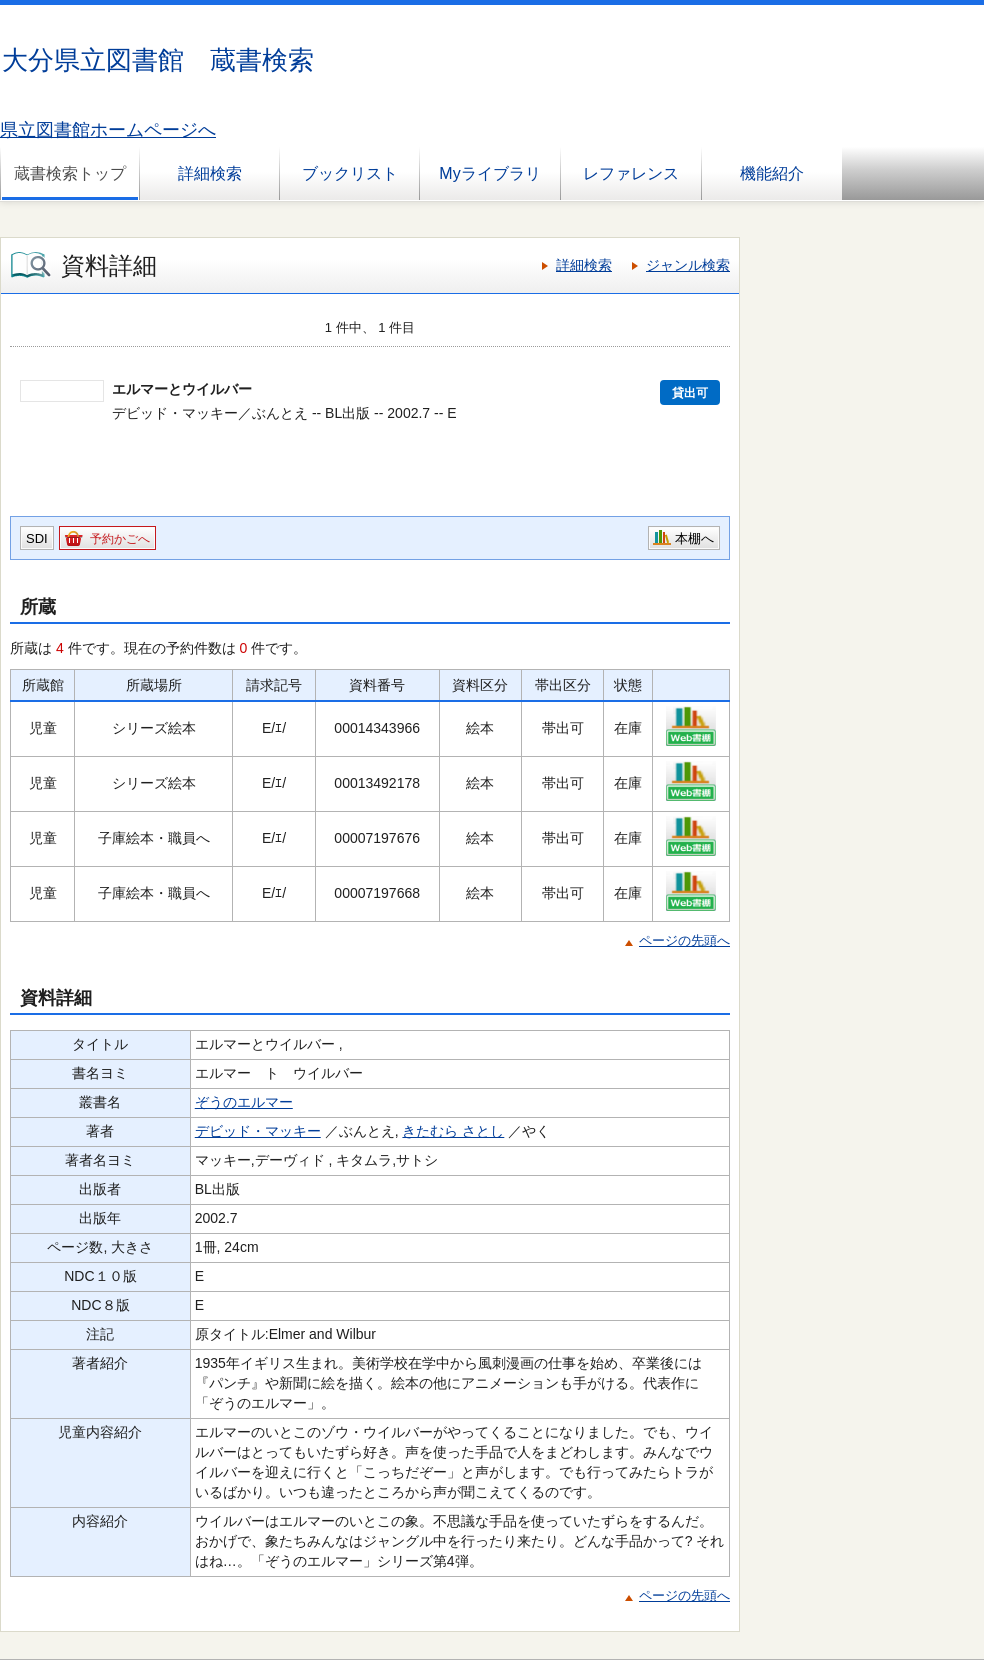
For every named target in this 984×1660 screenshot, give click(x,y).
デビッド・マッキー (258, 1131)
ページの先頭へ (684, 940)
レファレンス (631, 173)
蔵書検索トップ (70, 173)
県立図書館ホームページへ (108, 130)
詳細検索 (210, 173)
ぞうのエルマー (244, 1102)
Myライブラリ (489, 173)
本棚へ (694, 538)
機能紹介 (772, 173)
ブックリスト (350, 173)
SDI (37, 538)
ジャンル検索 (688, 265)
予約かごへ (120, 539)
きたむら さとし (453, 1131)
